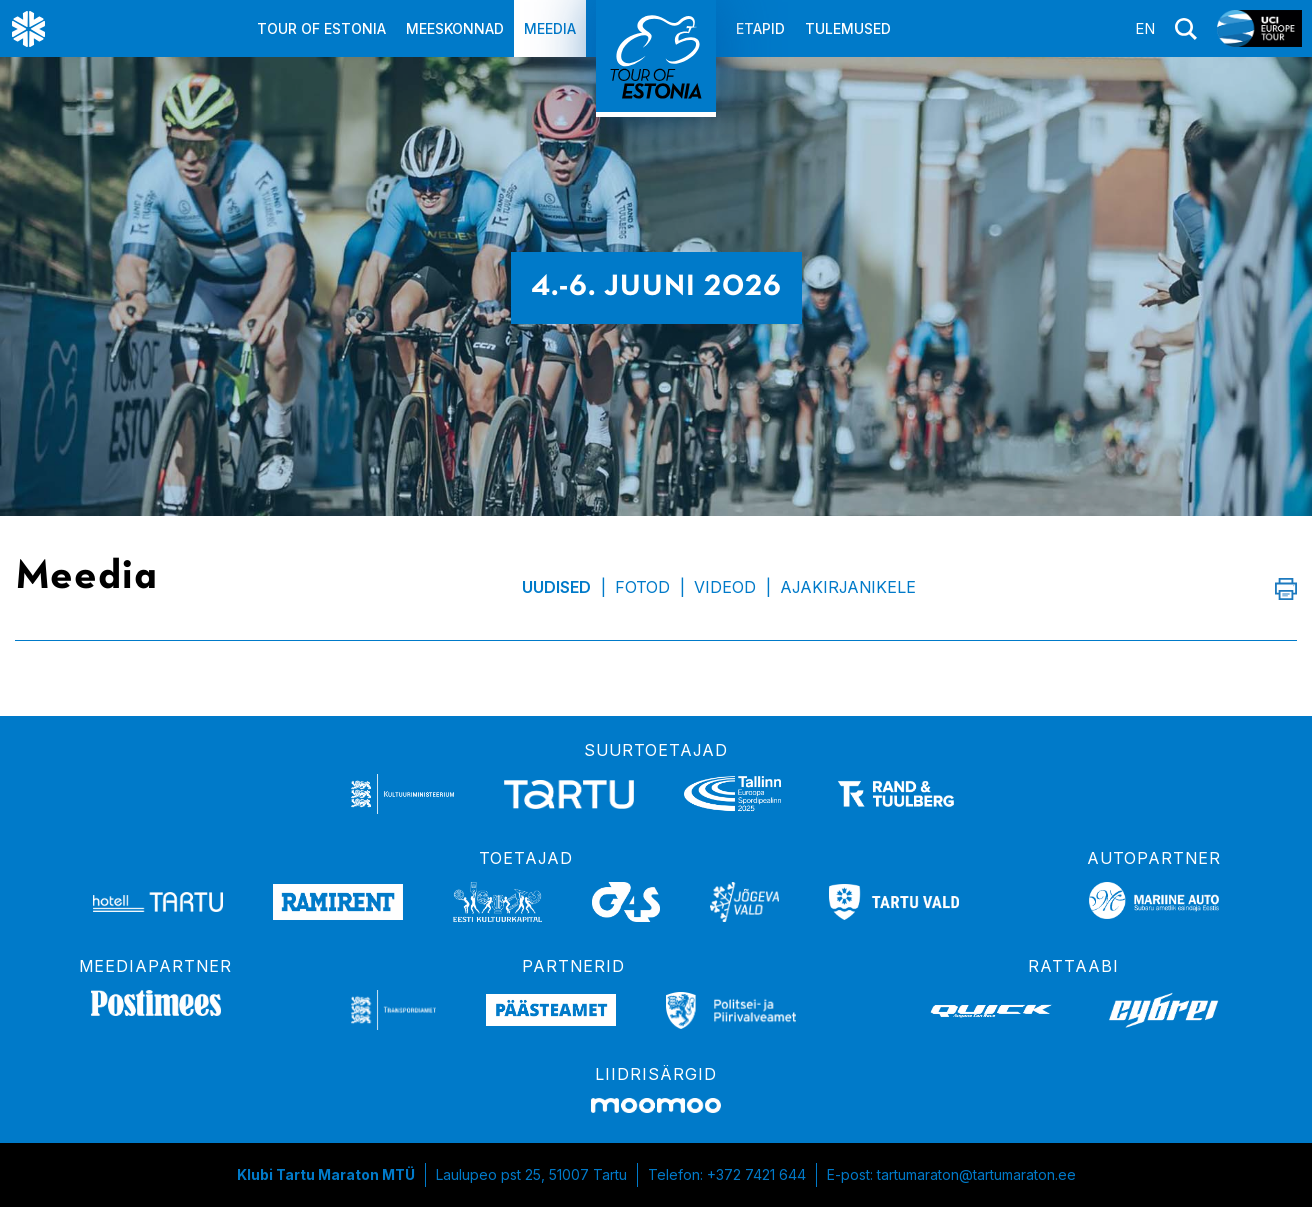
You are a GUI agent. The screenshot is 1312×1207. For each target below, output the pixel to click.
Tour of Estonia (321, 28)
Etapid (760, 28)
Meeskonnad (455, 28)
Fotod (642, 587)
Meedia (550, 28)
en (1145, 28)
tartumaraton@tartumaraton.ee (976, 1174)
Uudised (556, 587)
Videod (725, 587)
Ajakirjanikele (848, 587)
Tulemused (848, 28)
